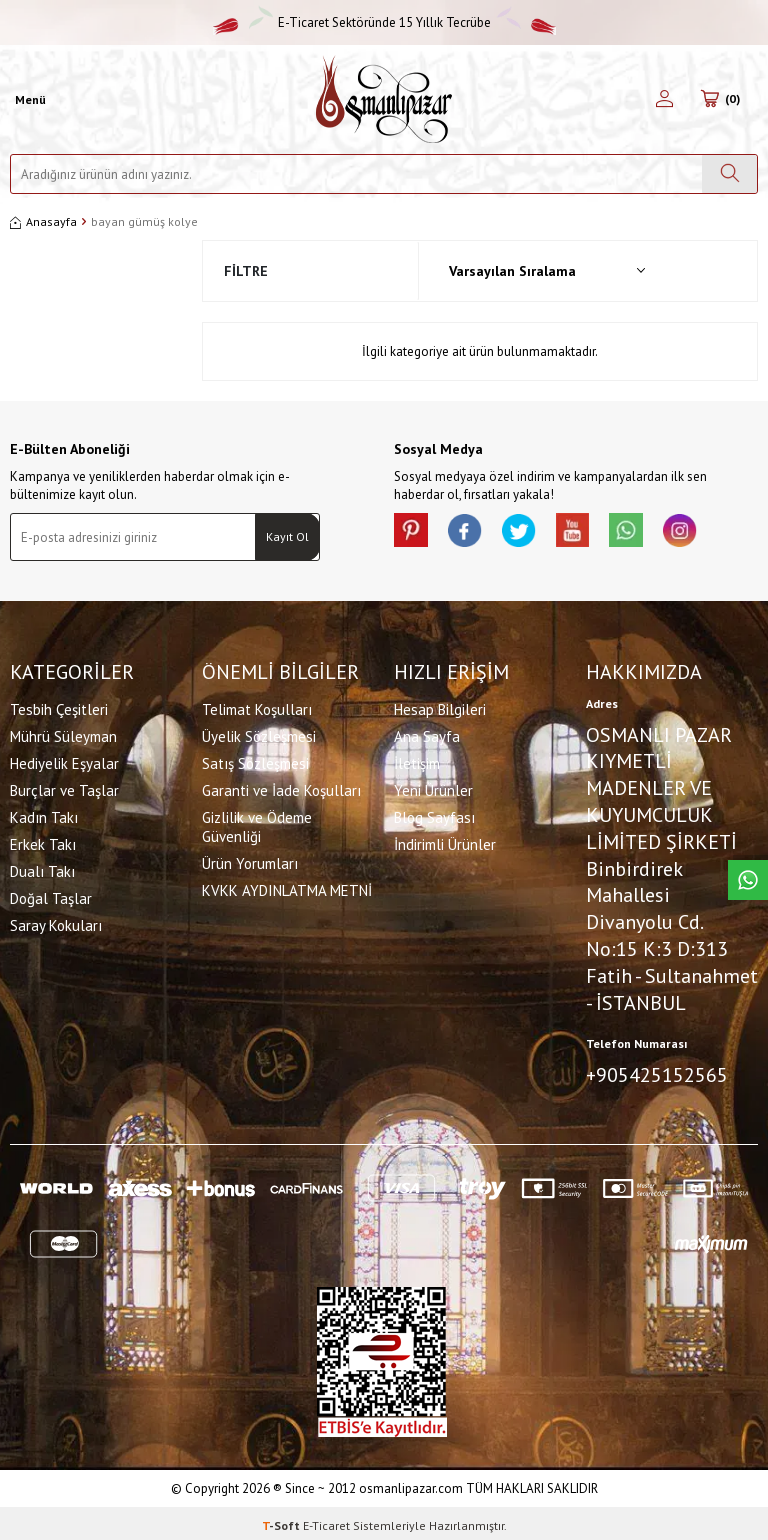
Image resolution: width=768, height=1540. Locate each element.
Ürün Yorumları (250, 860)
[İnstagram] (714, 533)
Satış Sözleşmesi (255, 760)
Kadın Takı (44, 814)
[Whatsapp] (654, 533)
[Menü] (28, 100)
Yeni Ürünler (433, 787)
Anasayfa (43, 221)
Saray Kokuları (56, 922)
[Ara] (729, 174)
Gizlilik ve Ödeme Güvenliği (257, 824)
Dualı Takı (42, 868)
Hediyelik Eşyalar (64, 760)
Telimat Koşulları (257, 706)
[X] (534, 533)
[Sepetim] (720, 100)
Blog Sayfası (434, 814)
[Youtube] (594, 533)
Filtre (246, 271)
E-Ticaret (326, 1520)
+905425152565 (657, 1073)
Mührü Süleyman (63, 733)
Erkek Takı (43, 841)
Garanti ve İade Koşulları (281, 787)
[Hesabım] (664, 100)
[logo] (384, 99)
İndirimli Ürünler (445, 841)
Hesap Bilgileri (440, 706)
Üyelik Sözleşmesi (259, 733)
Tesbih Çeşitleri (59, 706)
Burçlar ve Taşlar (64, 787)
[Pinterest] (414, 533)
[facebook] (474, 533)
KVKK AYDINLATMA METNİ (287, 887)
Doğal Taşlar (51, 895)
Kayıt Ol (287, 536)
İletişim (417, 760)
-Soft (282, 1520)
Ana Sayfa (427, 733)
